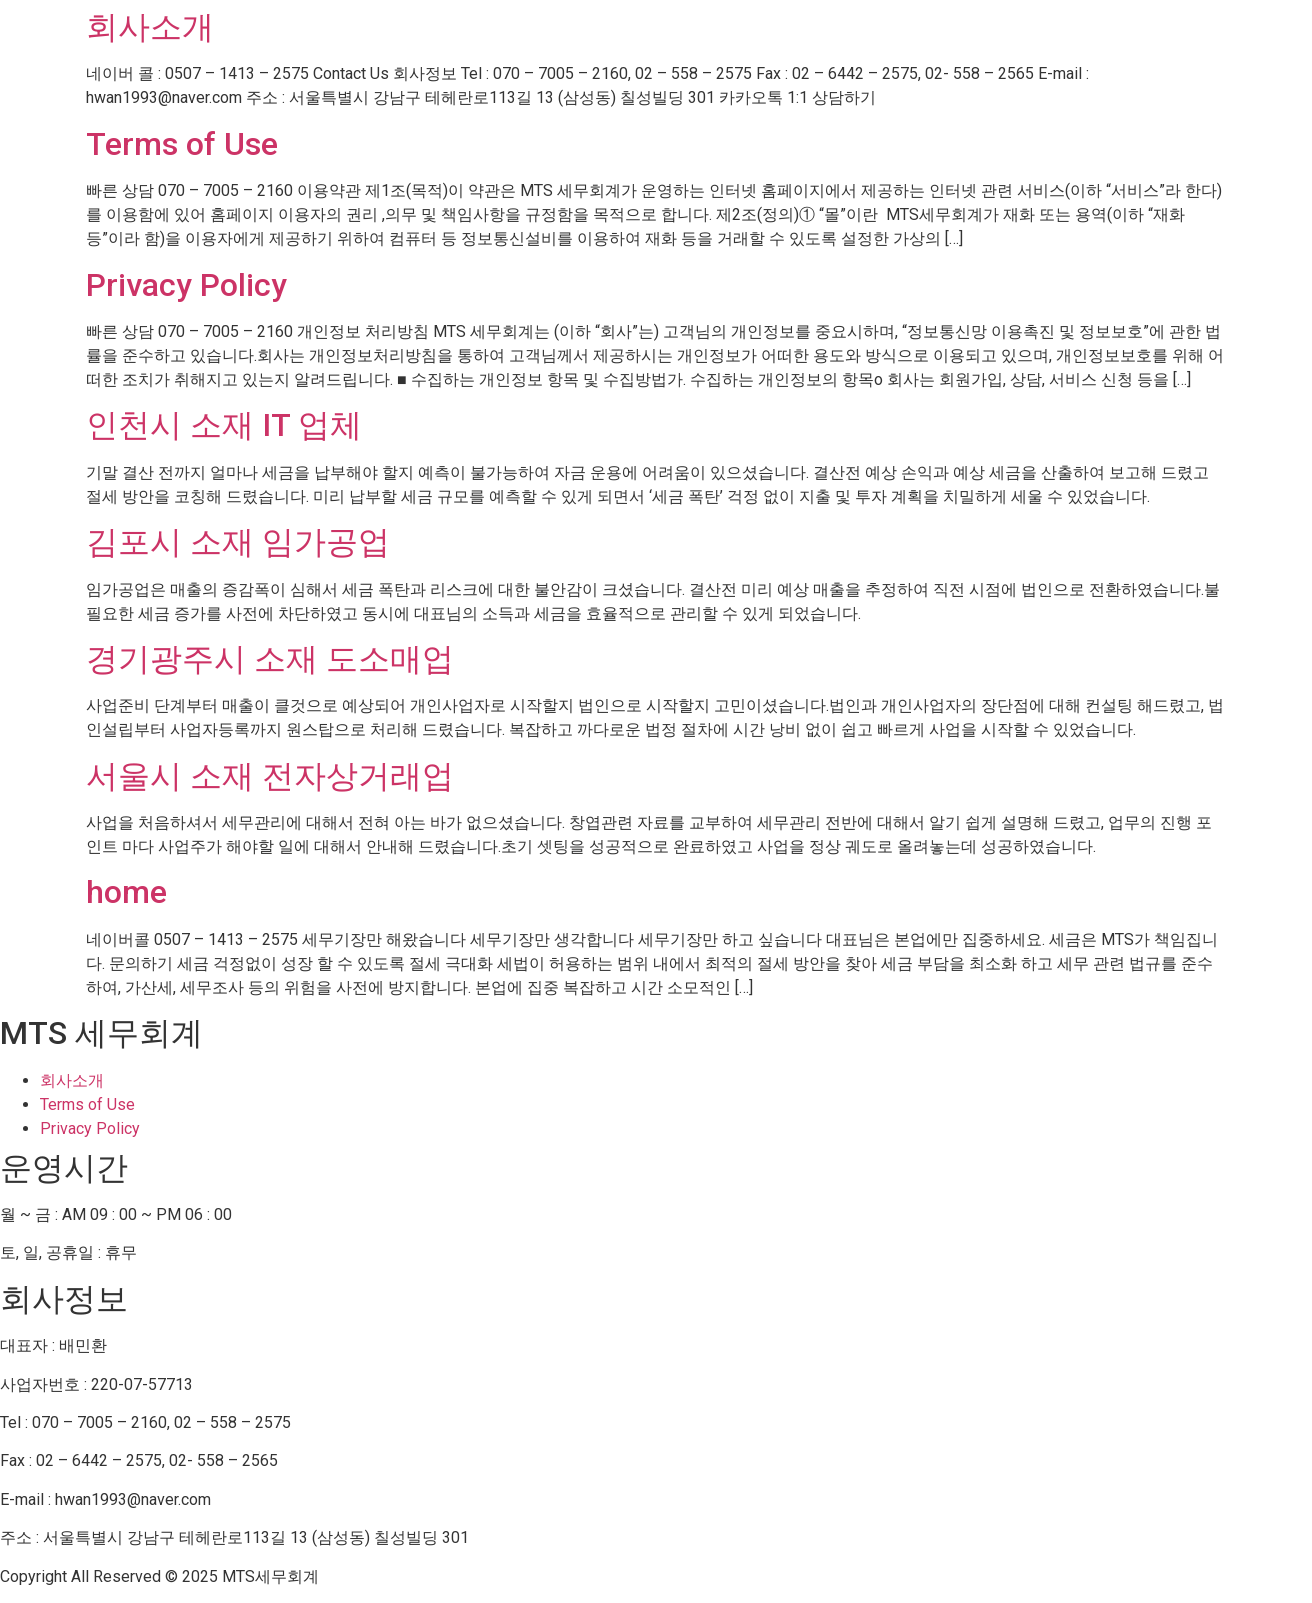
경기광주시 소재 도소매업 (270, 659)
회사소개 (150, 27)
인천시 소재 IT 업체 (224, 425)
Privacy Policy (186, 285)
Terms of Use (182, 144)
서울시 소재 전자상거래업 (270, 776)
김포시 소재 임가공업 (238, 542)
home (126, 892)
